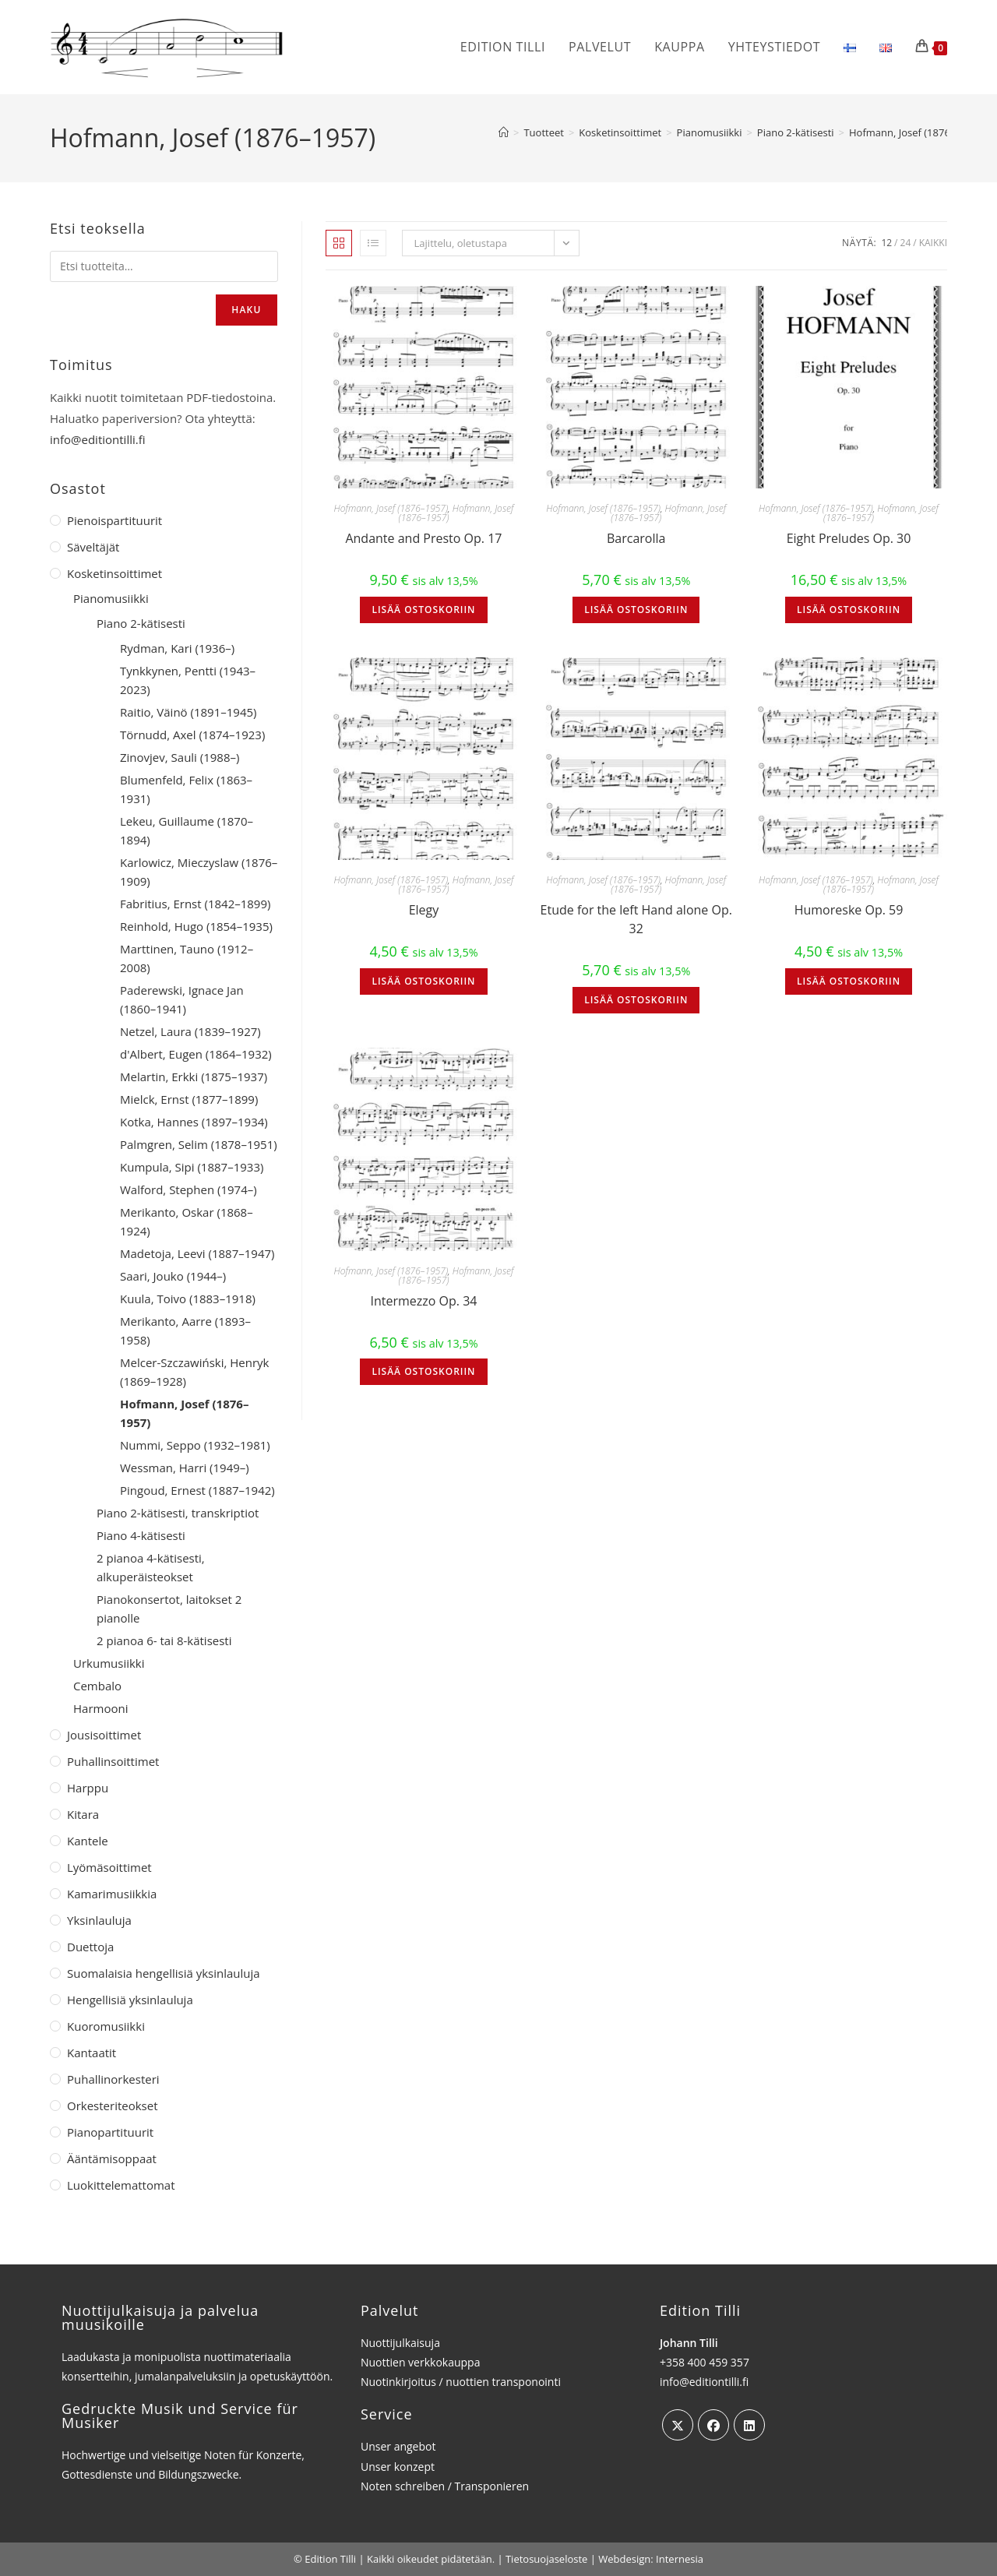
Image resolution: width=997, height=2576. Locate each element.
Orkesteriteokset (112, 2105)
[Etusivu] (503, 132)
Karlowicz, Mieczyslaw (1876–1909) (198, 872)
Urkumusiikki (109, 1663)
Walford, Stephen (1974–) (188, 1189)
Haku (246, 309)
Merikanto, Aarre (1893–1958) (185, 1330)
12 (886, 242)
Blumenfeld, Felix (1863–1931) (186, 789)
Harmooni (100, 1708)
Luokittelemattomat (121, 2185)
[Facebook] (713, 2424)
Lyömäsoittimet (109, 1867)
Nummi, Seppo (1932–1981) (195, 1445)
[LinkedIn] (749, 2424)
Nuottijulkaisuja (400, 2342)
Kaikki (933, 242)
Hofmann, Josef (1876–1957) (915, 132)
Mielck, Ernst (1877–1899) (189, 1099)
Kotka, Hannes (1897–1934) (194, 1121)
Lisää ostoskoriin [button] (423, 609)
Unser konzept (398, 2466)
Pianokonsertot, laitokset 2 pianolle (169, 1608)
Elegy (424, 909)
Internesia (679, 2559)
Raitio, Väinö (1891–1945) (188, 712)
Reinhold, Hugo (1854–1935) (196, 926)
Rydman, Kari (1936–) (177, 648)
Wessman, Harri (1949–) (184, 1467)
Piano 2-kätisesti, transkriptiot (178, 1513)
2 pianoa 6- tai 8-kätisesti (164, 1640)
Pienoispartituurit (114, 520)
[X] (677, 2424)
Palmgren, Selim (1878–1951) (198, 1144)
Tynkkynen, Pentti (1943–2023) (187, 680)
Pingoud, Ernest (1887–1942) (197, 1490)
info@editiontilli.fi (98, 439)
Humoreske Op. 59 (849, 909)
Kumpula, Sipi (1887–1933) (191, 1167)
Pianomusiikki (111, 598)
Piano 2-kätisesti (141, 623)
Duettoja (90, 1946)
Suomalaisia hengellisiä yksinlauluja (163, 1973)
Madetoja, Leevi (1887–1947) (197, 1253)
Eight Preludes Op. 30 (849, 538)
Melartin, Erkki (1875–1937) (193, 1076)
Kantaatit (91, 2052)
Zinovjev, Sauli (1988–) (179, 757)
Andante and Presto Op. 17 (423, 538)
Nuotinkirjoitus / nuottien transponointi (461, 2381)
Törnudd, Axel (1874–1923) (192, 734)
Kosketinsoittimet (114, 573)
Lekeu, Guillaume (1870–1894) (186, 830)
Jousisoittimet (104, 1735)
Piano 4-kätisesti (141, 1535)
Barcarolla (636, 538)
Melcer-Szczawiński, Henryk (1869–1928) (194, 1372)
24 (905, 242)
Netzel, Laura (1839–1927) (190, 1031)
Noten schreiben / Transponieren (445, 2486)
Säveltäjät (93, 547)
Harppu (87, 1787)
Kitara (83, 1814)
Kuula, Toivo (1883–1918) (187, 1298)
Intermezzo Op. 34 (423, 1300)
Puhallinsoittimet (113, 1761)
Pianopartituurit (110, 2132)
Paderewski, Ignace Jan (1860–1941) (182, 999)
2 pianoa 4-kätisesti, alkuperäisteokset (151, 1567)
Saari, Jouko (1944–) (173, 1276)
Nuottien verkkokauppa (421, 2362)
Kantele (87, 1840)
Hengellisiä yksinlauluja (130, 1999)
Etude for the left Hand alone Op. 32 (636, 919)
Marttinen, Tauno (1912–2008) (186, 958)
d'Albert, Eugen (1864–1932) (196, 1054)
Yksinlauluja (99, 1920)
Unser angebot (398, 2446)
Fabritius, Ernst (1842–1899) (195, 903)
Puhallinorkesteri (113, 2079)
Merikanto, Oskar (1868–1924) (186, 1221)
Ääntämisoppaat (112, 2158)
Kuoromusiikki (106, 2026)
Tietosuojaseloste (546, 2559)
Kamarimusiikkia (112, 1893)
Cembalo (97, 1685)
